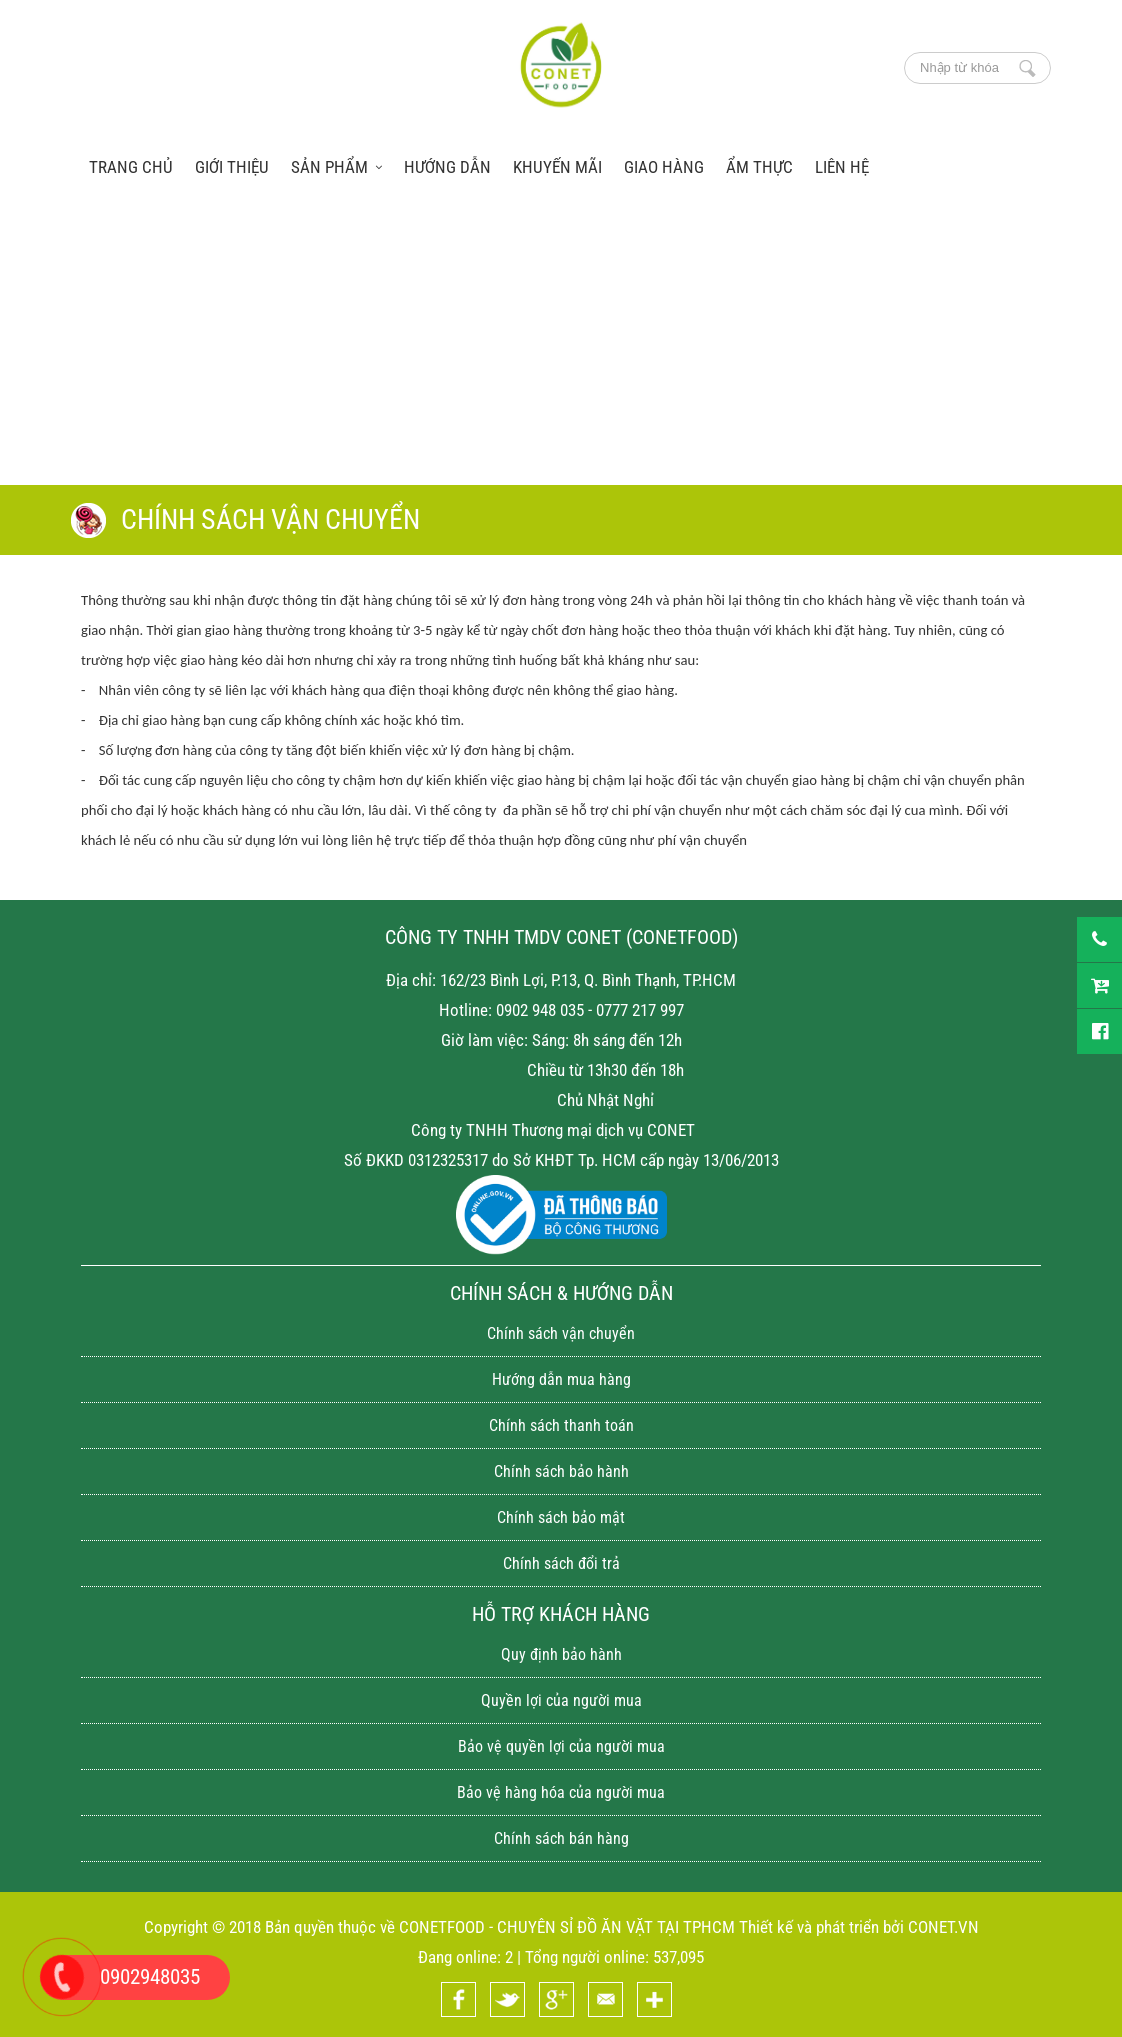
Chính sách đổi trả (561, 1563)
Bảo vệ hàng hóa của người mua (561, 1792)
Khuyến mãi (557, 167)
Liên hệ (842, 167)
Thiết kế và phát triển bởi (821, 1927)
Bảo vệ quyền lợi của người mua (561, 1746)
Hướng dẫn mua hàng (561, 1379)
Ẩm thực (759, 167)
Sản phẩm (336, 167)
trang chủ (131, 167)
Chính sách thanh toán (561, 1425)
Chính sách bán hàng (561, 1838)
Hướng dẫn (447, 167)
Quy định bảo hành (561, 1654)
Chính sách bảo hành (561, 1471)
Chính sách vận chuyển (561, 1333)
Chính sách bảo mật (561, 1517)
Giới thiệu (232, 167)
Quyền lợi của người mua (561, 1700)
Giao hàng (664, 167)
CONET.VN (943, 1927)
